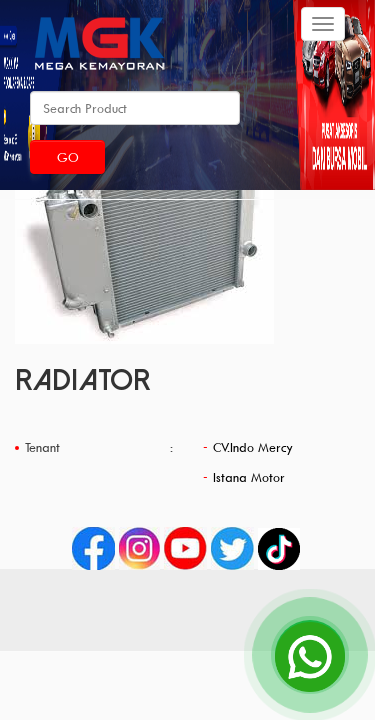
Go (68, 157)
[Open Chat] (310, 655)
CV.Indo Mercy (253, 447)
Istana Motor (249, 477)
